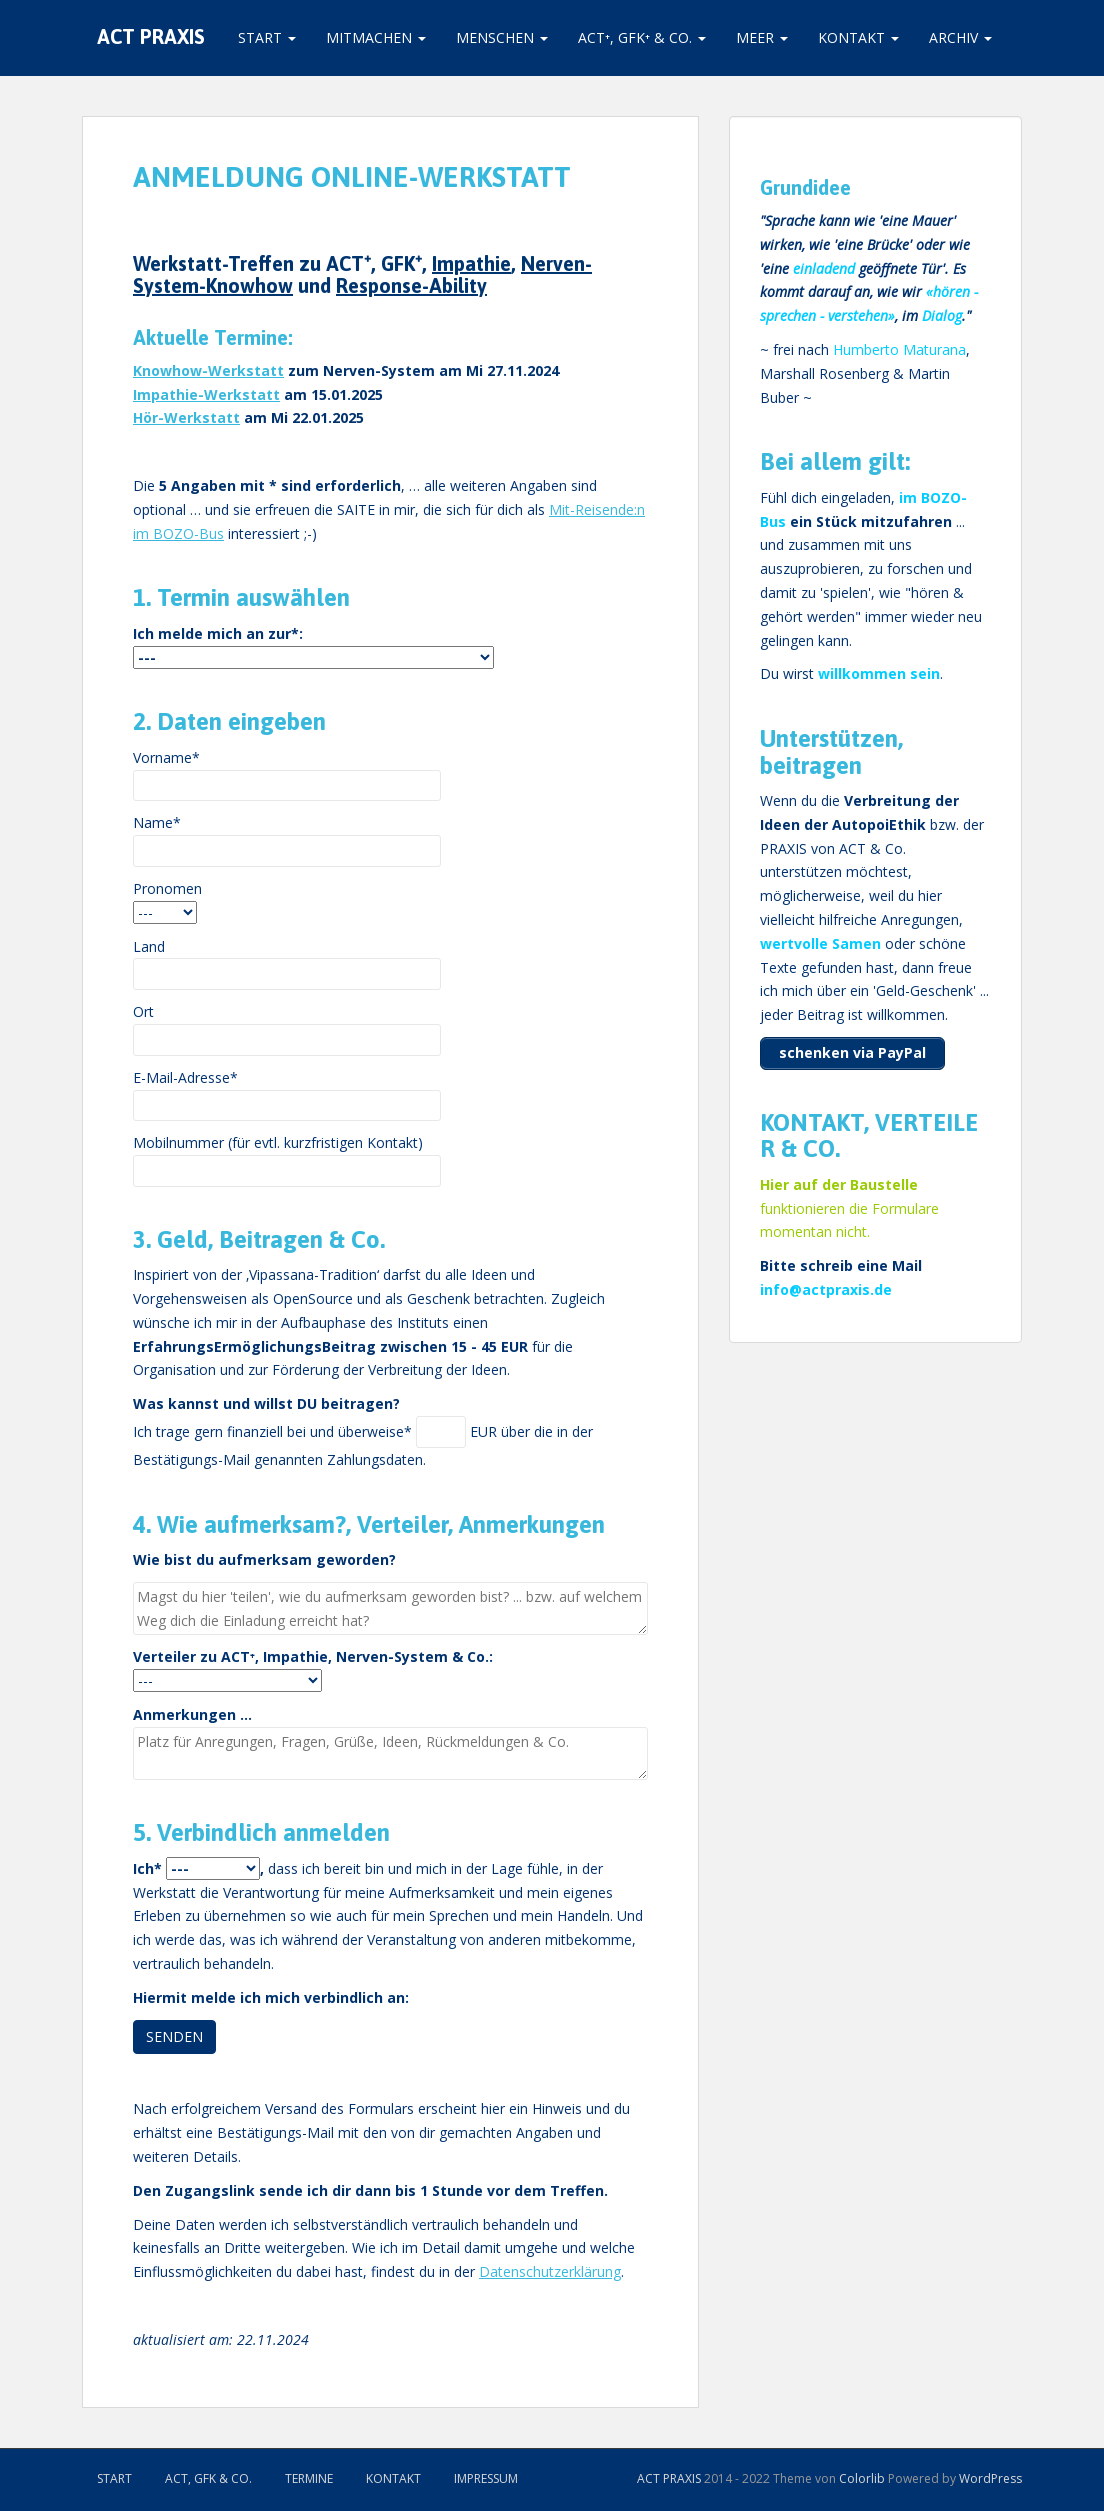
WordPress (990, 2478)
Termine (309, 2478)
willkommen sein (879, 673)
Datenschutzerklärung (550, 2271)
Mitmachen (376, 37)
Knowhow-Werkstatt (208, 370)
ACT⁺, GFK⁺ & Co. (642, 37)
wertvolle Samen (820, 943)
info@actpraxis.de (826, 1288)
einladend (824, 268)
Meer (762, 37)
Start (267, 37)
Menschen (502, 37)
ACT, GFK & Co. (208, 2478)
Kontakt (858, 37)
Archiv (960, 37)
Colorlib (862, 2478)
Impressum (486, 2478)
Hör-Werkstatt (186, 417)
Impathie (471, 263)
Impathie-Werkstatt (206, 394)
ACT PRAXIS (151, 37)
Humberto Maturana (899, 349)
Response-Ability (411, 285)
